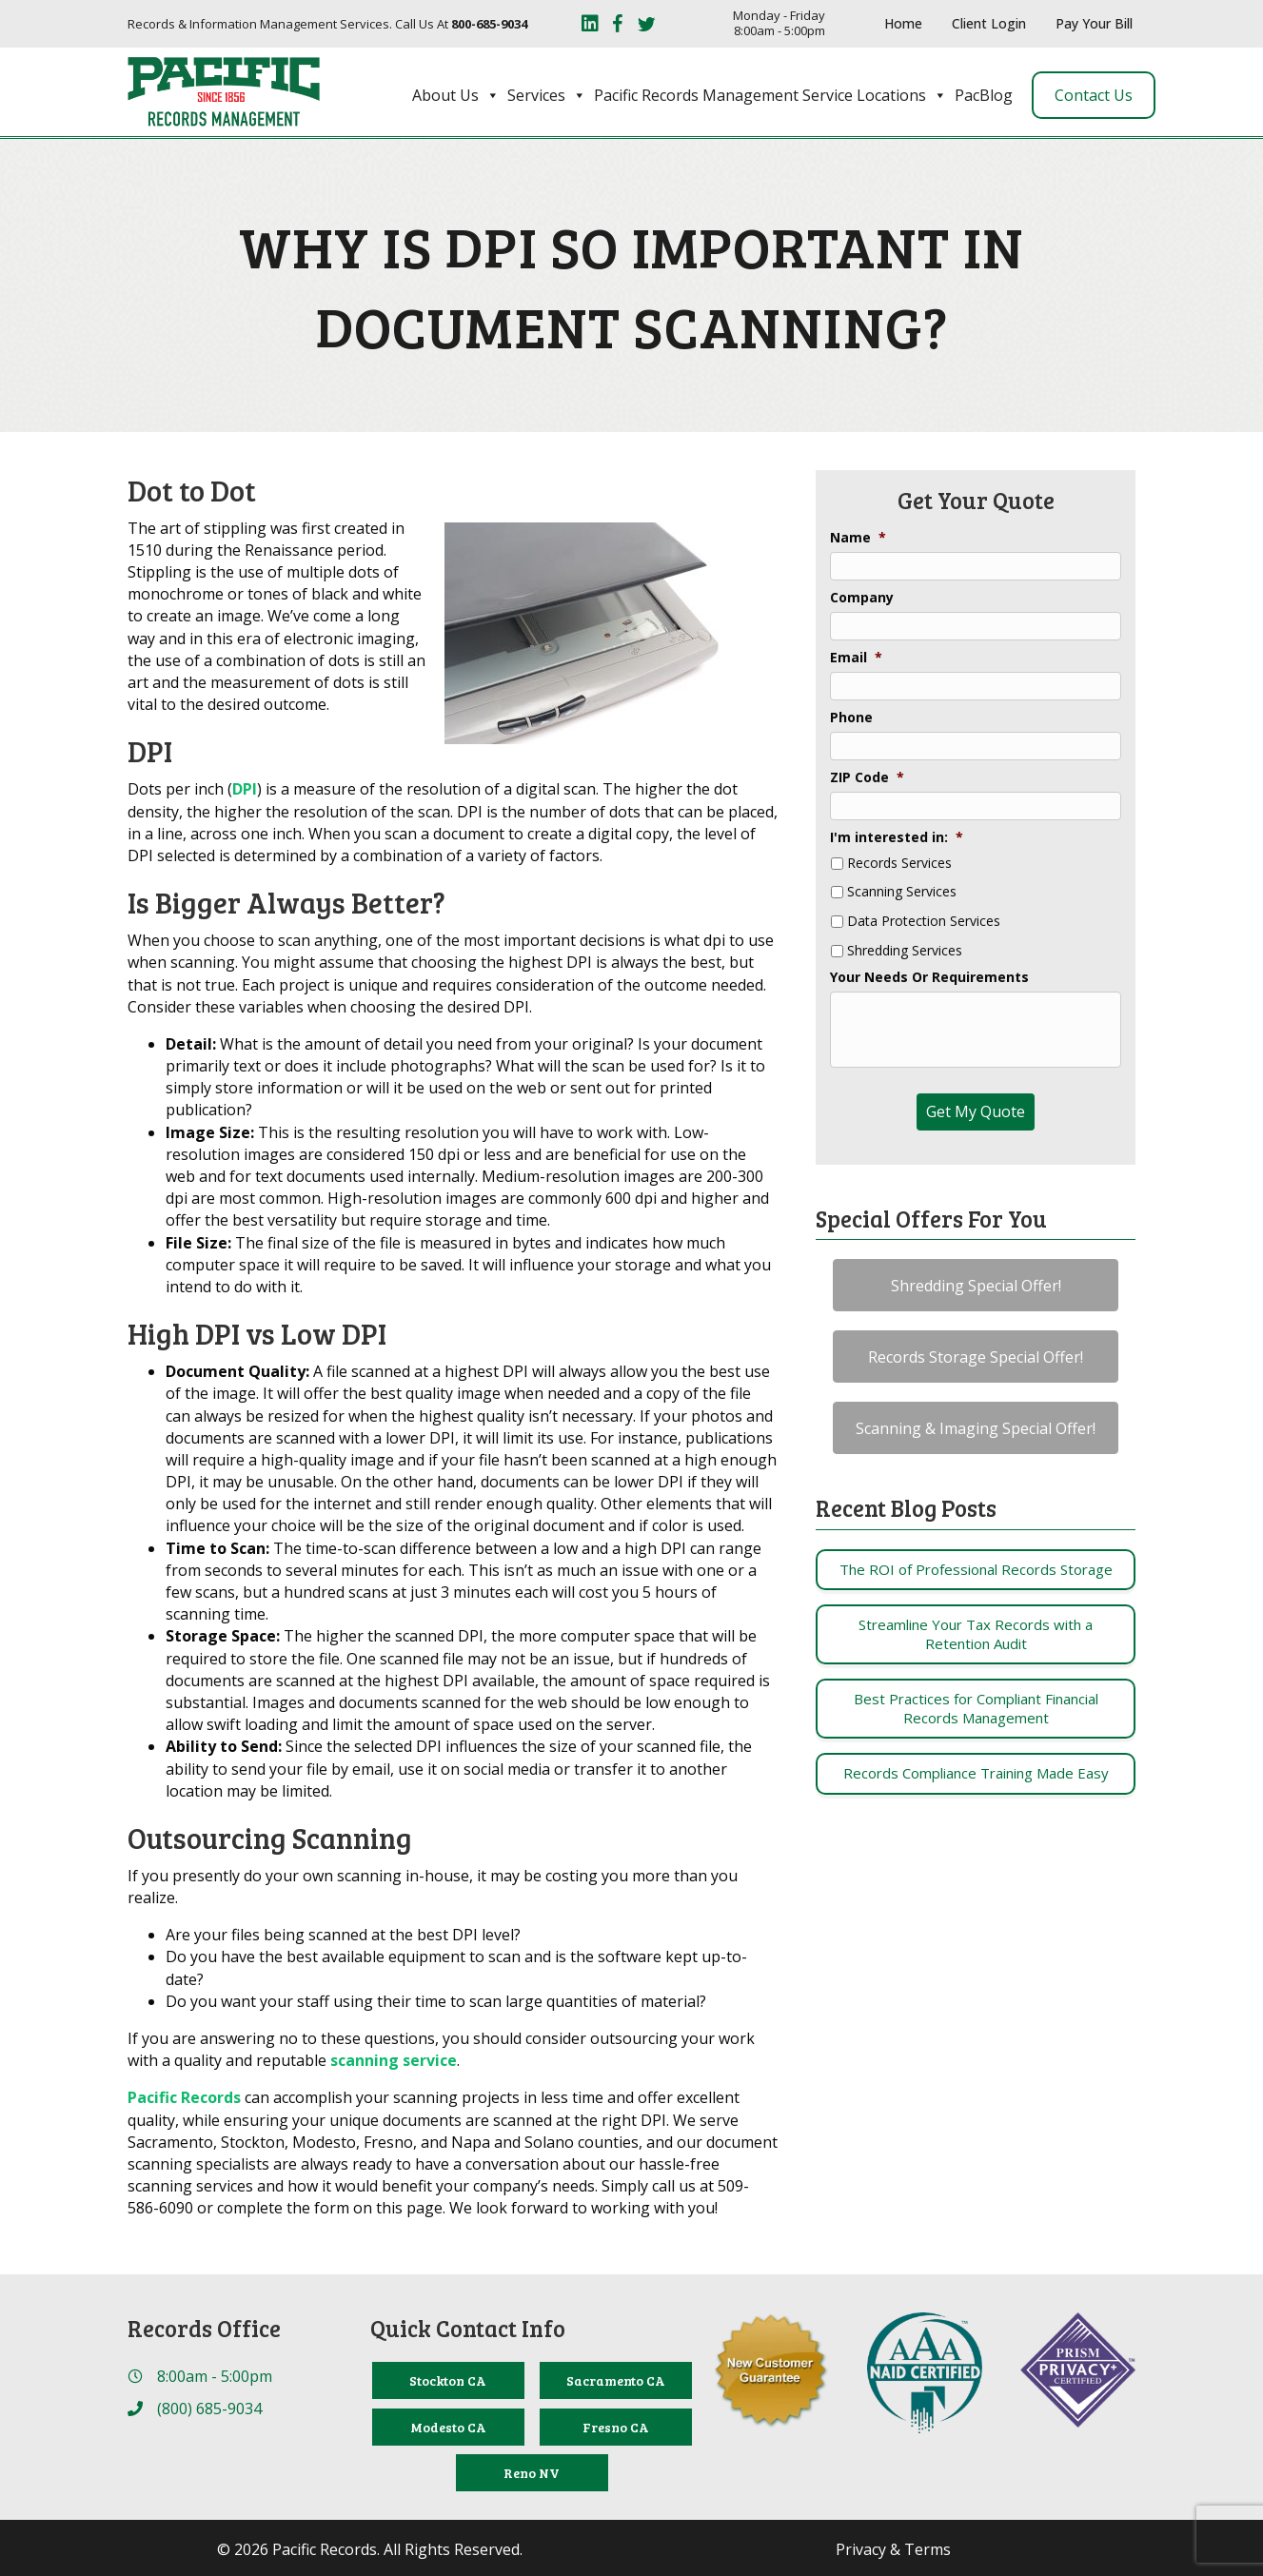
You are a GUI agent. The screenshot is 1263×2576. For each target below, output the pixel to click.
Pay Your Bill (1094, 23)
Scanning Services (902, 892)
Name (858, 537)
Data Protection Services (923, 922)
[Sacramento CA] (616, 2380)
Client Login (989, 23)
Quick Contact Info (467, 2328)
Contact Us (1094, 95)
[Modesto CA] (448, 2427)
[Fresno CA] (616, 2427)
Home (903, 23)
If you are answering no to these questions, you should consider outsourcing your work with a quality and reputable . (441, 2049)
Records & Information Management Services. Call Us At (327, 23)
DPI (244, 788)
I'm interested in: (896, 837)
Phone (851, 717)
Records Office (204, 2328)
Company (862, 597)
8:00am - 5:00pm (214, 2376)
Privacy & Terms (893, 2549)
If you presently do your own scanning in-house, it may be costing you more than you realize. (433, 1886)
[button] (975, 1285)
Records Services (899, 863)
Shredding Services (904, 951)
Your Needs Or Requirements (929, 977)
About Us (456, 95)
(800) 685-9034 (209, 2408)
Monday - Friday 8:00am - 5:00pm (779, 23)
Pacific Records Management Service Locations (770, 95)
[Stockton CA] (448, 2380)
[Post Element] (976, 1570)
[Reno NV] (532, 2472)
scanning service (393, 2060)
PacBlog (984, 95)
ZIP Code (867, 777)
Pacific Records (184, 2097)
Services (546, 95)
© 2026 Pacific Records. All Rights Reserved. (370, 2549)
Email (856, 657)
